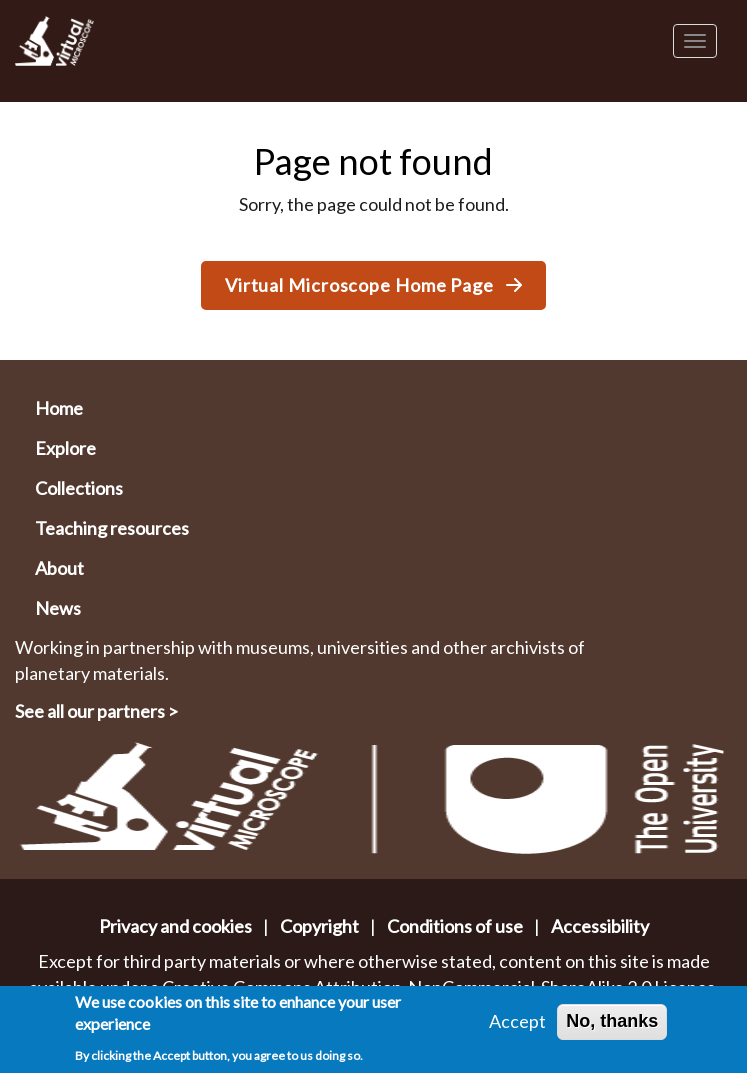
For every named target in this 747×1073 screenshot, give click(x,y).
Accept (517, 1024)
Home (59, 408)
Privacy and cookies (175, 926)
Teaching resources (112, 528)
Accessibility (600, 926)
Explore (65, 448)
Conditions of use (455, 926)
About (59, 568)
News (58, 608)
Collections (79, 488)
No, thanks (612, 1024)
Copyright (319, 926)
